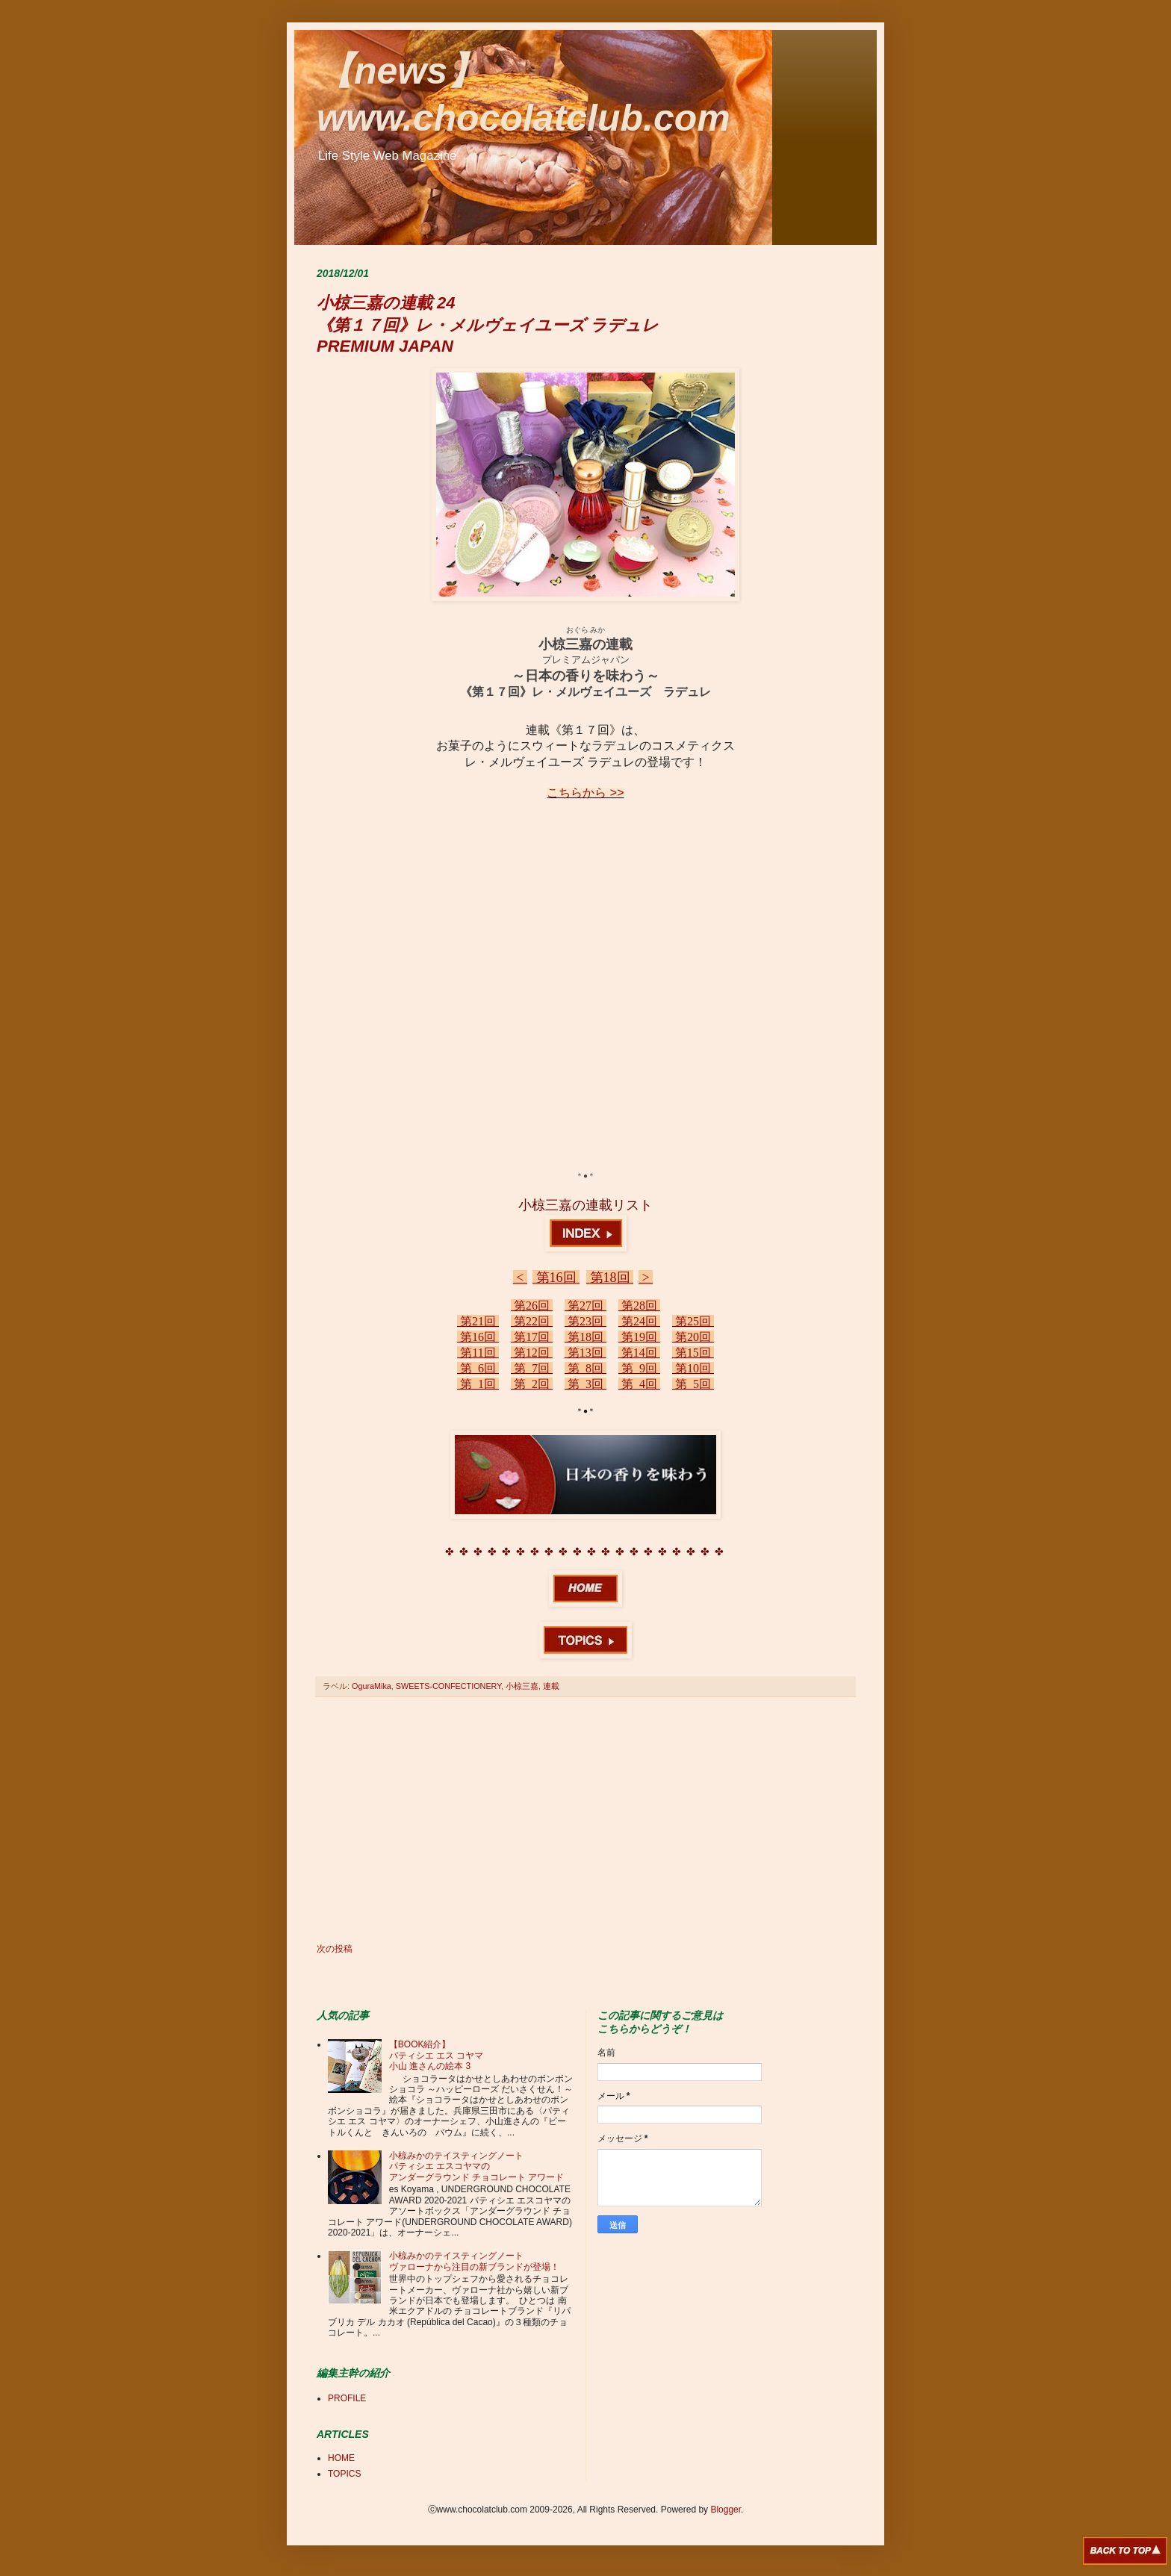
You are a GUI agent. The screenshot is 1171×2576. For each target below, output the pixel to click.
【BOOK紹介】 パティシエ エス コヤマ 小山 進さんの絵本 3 (436, 2055)
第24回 (639, 1321)
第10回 (693, 1368)
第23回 (585, 1321)
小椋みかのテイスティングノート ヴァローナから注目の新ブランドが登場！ (474, 2260)
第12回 (532, 1352)
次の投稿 (334, 1949)
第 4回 (639, 1384)
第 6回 (478, 1368)
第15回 (693, 1352)
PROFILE (347, 2398)
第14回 (639, 1352)
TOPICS (344, 2473)
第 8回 (585, 1368)
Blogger (725, 2509)
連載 (551, 1685)
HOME (341, 2458)
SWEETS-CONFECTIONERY (448, 1685)
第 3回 (585, 1384)
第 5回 (693, 1384)
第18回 (610, 1277)
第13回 (585, 1352)
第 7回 (532, 1368)
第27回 (585, 1305)
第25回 (693, 1321)
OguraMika (371, 1685)
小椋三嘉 (522, 1685)
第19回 (639, 1337)
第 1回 (478, 1384)
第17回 (532, 1337)
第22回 (532, 1321)
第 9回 (639, 1368)
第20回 (693, 1337)
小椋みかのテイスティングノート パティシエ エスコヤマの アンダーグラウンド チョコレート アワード (477, 2166)
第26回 (532, 1305)
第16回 (556, 1277)
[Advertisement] (585, 1820)
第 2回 (532, 1384)
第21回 (478, 1321)
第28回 (639, 1305)
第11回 (477, 1352)
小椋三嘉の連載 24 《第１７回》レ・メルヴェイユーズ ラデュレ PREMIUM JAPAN (488, 324)
